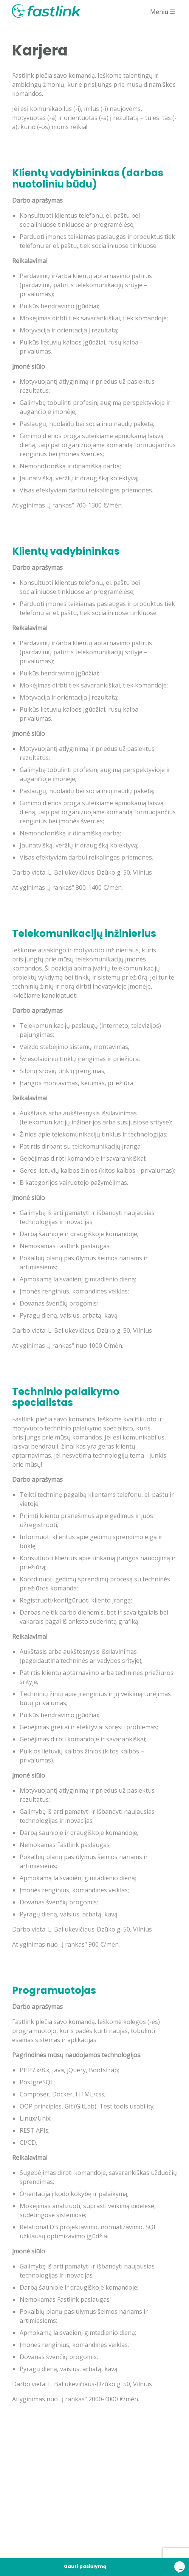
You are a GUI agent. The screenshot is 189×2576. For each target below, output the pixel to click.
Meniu (162, 15)
